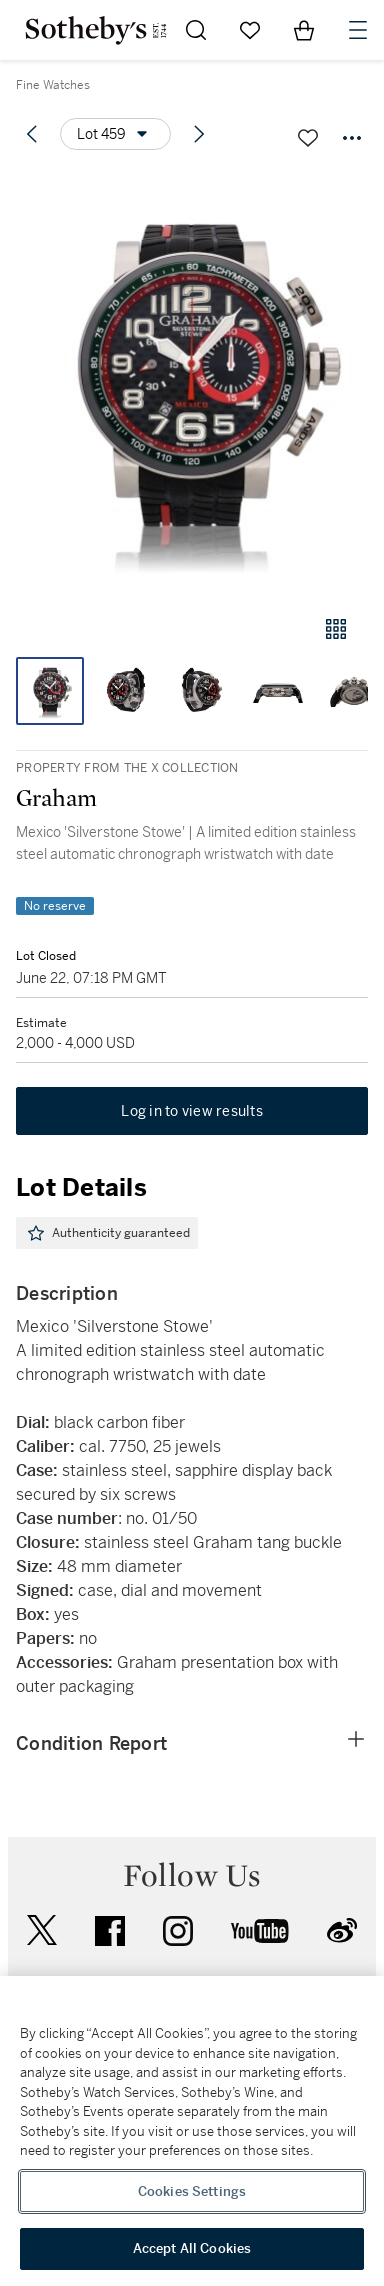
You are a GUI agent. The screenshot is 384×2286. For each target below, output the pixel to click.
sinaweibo (342, 1930)
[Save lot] (308, 138)
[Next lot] (199, 134)
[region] (192, 2131)
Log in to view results (192, 1111)
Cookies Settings (192, 2191)
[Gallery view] (336, 629)
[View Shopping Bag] (304, 30)
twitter (42, 1930)
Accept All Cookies (192, 2248)
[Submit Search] (196, 30)
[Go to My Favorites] (250, 30)
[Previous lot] (32, 134)
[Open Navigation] (358, 30)
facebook (110, 1931)
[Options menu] (115, 134)
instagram (178, 1931)
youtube (260, 1931)
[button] (192, 383)
